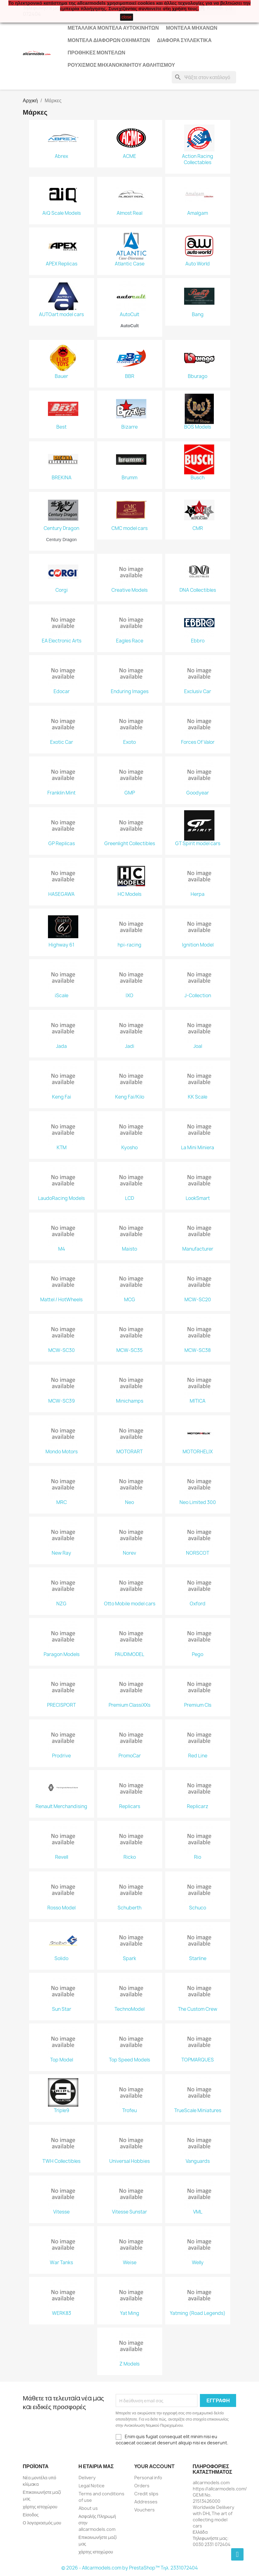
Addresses (146, 2502)
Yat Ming (129, 2313)
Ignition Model (198, 945)
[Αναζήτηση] (204, 77)
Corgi (61, 590)
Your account (154, 2466)
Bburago (197, 376)
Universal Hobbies (129, 2161)
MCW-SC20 (197, 1300)
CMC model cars (129, 528)
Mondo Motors (61, 1452)
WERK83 (61, 2313)
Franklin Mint (61, 793)
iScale (61, 996)
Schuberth (129, 1908)
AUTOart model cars (61, 314)
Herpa (198, 894)
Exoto (129, 742)
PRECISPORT (61, 1705)
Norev (129, 1553)
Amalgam (197, 213)
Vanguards (198, 2161)
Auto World (197, 264)
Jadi (129, 1046)
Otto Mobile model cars (129, 1604)
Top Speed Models (129, 2060)
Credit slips (146, 2494)
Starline (197, 1958)
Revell (61, 1857)
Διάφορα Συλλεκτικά (184, 40)
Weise (129, 2263)
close (127, 17)
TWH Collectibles (61, 2161)
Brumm (129, 478)
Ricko (129, 1857)
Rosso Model (61, 1908)
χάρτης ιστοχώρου (40, 2507)
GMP (129, 793)
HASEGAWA (61, 894)
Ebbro (198, 641)
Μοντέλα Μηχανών (191, 27)
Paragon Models (62, 1654)
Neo (129, 1502)
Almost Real (129, 213)
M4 (61, 1249)
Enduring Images (130, 691)
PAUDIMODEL (129, 1654)
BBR (129, 376)
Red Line (197, 1756)
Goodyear (197, 793)
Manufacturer (197, 1249)
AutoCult (129, 314)
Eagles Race (129, 641)
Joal (197, 1046)
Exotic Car (61, 742)
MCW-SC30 (61, 1350)
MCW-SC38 (197, 1350)
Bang (198, 314)
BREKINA (61, 478)
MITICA (197, 1401)
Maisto (129, 1249)
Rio (197, 1857)
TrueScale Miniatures (197, 2111)
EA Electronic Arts (61, 641)
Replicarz (197, 1806)
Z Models (129, 2364)
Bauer (61, 376)
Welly (198, 2263)
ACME (129, 156)
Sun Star (61, 2009)
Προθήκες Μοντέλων (96, 52)
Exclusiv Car (197, 691)
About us (88, 2508)
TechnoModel (129, 2009)
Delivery (87, 2478)
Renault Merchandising (61, 1806)
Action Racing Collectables (197, 159)
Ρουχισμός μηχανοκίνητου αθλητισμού (121, 64)
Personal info (148, 2478)
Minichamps (129, 1401)
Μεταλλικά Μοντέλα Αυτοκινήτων (113, 27)
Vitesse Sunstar (129, 2212)
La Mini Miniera (197, 1148)
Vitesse (61, 2212)
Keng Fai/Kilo (129, 1097)
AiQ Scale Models (61, 213)
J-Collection (197, 996)
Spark (129, 1958)
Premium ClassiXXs (129, 1705)
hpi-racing (129, 945)
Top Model (61, 2060)
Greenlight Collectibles (129, 844)
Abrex (61, 156)
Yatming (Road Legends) (198, 2313)
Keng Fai (61, 1097)
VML (197, 2212)
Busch (198, 478)
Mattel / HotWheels (61, 1300)
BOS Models (197, 427)
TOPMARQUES (197, 2060)
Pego (197, 1654)
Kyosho (129, 1148)
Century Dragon (61, 528)
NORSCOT (197, 1553)
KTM (62, 1148)
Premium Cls (197, 1705)
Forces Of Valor (197, 742)
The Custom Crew (197, 2009)
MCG (129, 1300)
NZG (61, 1604)
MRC (61, 1502)
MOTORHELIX (198, 1452)
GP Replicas (61, 844)
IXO (129, 996)
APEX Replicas (61, 264)
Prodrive (61, 1756)
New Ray (61, 1553)
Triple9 (61, 2111)
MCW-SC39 (61, 1401)
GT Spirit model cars (197, 844)
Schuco (197, 1908)
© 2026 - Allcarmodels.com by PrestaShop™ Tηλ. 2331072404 (129, 2568)
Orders (141, 2486)
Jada (61, 1046)
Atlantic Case (130, 264)
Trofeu (129, 2111)
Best (61, 427)
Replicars (129, 1806)
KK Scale (197, 1097)
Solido (61, 1958)
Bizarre (129, 427)
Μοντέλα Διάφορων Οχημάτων (109, 40)
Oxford (197, 1604)
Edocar (62, 691)
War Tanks (61, 2263)
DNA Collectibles (197, 590)
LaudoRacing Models (61, 1198)
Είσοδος (31, 2515)
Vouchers (144, 2510)
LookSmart (198, 1198)
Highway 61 (61, 945)
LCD (129, 1198)
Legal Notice (92, 2486)
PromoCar (130, 1756)
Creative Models (129, 590)
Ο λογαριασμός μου (42, 2523)
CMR (197, 528)
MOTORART (129, 1452)
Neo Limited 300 (197, 1502)
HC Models (129, 894)
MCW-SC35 (129, 1350)
